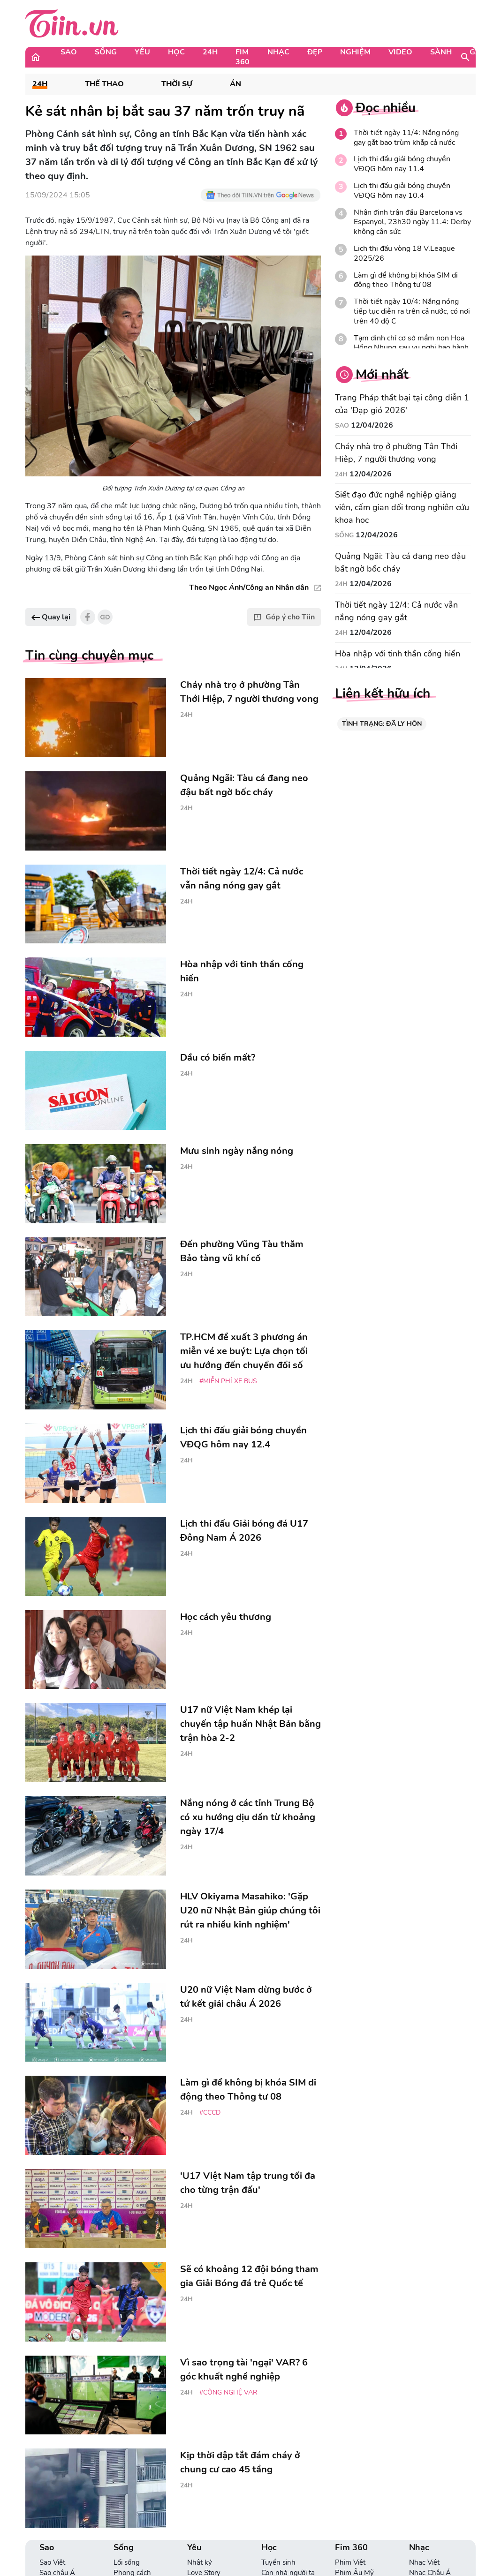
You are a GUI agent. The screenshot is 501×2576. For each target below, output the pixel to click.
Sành (441, 52)
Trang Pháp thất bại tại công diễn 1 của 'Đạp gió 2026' (402, 404)
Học (176, 52)
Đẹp (314, 52)
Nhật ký (199, 2562)
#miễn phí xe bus (228, 1381)
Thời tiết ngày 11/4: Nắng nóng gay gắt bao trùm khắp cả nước (406, 138)
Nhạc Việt (424, 2562)
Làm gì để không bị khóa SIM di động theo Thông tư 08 (406, 280)
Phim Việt (350, 2562)
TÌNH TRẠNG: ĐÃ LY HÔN (382, 723)
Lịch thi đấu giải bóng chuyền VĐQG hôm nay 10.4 (402, 191)
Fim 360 (242, 57)
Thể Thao (104, 84)
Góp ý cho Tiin (284, 617)
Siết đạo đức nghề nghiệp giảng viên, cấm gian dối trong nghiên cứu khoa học (402, 507)
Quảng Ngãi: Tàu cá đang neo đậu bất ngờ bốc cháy (400, 562)
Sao (69, 52)
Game (481, 52)
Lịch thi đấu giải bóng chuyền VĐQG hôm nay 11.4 (402, 164)
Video (400, 52)
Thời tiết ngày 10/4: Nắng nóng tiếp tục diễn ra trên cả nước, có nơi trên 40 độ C (412, 311)
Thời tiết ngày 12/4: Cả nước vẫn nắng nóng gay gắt (396, 611)
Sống (106, 52)
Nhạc (278, 52)
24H (210, 52)
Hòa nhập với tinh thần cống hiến (397, 653)
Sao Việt (52, 2562)
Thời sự (176, 84)
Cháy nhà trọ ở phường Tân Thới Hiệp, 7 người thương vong (396, 453)
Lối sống (127, 2562)
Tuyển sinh (278, 2562)
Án (235, 84)
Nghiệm (355, 52)
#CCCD (209, 2112)
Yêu (142, 52)
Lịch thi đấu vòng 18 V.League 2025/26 (404, 254)
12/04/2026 (372, 425)
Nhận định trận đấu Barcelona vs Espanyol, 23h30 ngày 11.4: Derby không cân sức (412, 222)
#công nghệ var (228, 2392)
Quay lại (50, 617)
